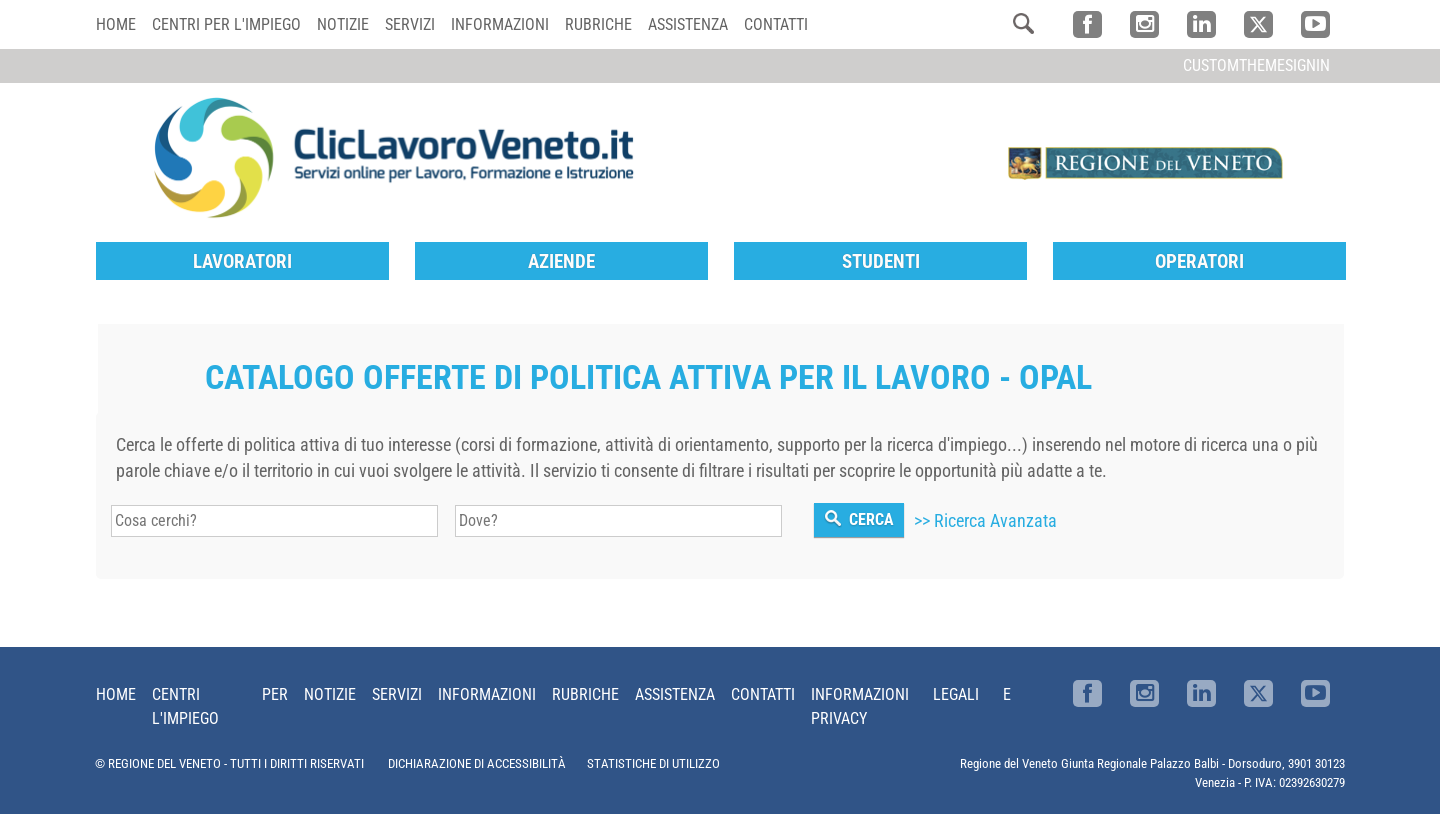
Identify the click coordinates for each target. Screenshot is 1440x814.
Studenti (881, 261)
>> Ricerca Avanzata (985, 521)
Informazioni (500, 24)
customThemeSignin (1256, 65)
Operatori (1199, 261)
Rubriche (598, 24)
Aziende (561, 261)
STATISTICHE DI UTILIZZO (653, 763)
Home (116, 24)
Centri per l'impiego (226, 24)
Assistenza (688, 24)
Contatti (776, 24)
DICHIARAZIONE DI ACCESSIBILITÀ (477, 763)
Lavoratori (242, 261)
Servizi (410, 24)
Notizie (343, 24)
